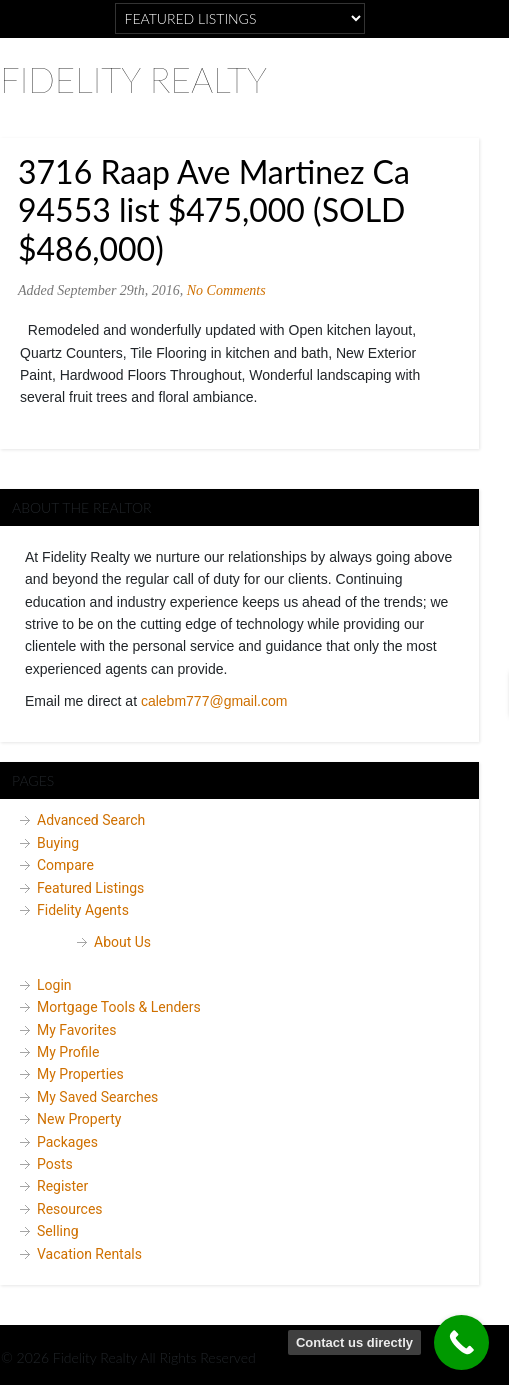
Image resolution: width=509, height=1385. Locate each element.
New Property (79, 1119)
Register (62, 1186)
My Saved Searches (97, 1097)
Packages (67, 1142)
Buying (58, 843)
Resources (70, 1209)
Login (54, 985)
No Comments (226, 290)
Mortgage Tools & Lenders (119, 1007)
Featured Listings (90, 888)
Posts (55, 1164)
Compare (65, 865)
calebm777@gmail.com (214, 701)
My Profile (68, 1052)
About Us (122, 942)
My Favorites (76, 1030)
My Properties (80, 1074)
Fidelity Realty (133, 79)
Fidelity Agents (83, 910)
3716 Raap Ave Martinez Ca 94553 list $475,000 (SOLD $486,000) (214, 210)
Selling (58, 1231)
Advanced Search (91, 820)
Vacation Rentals (89, 1254)
